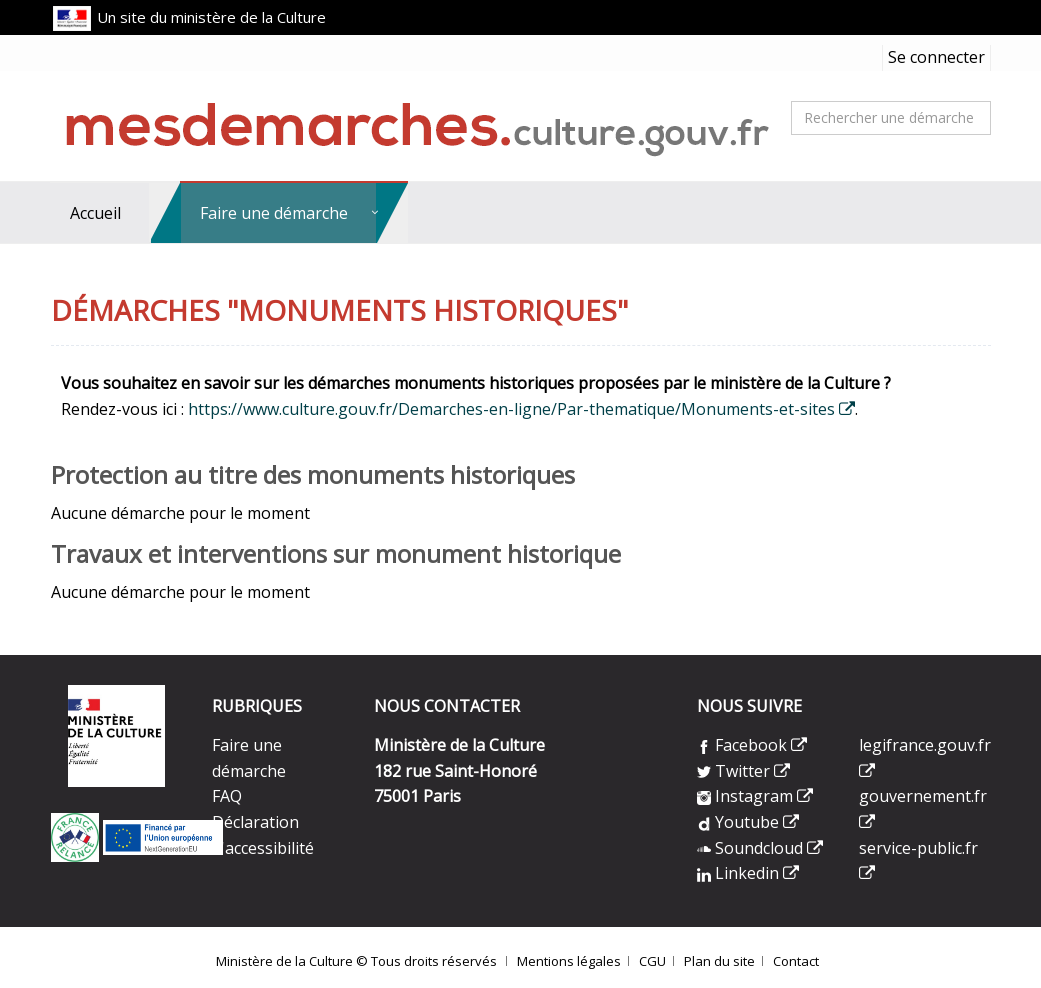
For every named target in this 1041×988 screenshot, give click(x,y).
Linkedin (738, 873)
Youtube (738, 822)
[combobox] (891, 118)
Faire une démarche (274, 213)
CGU (652, 961)
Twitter (735, 771)
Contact (796, 961)
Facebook (742, 745)
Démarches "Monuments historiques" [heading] (339, 311)
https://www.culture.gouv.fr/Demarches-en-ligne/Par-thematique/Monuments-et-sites (511, 409)
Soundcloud (752, 848)
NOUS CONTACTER (447, 706)
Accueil (95, 213)
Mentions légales (569, 961)
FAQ (227, 796)
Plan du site (719, 961)
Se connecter (936, 57)
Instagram (745, 796)
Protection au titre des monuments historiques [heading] (313, 474)
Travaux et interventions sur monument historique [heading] (336, 553)
